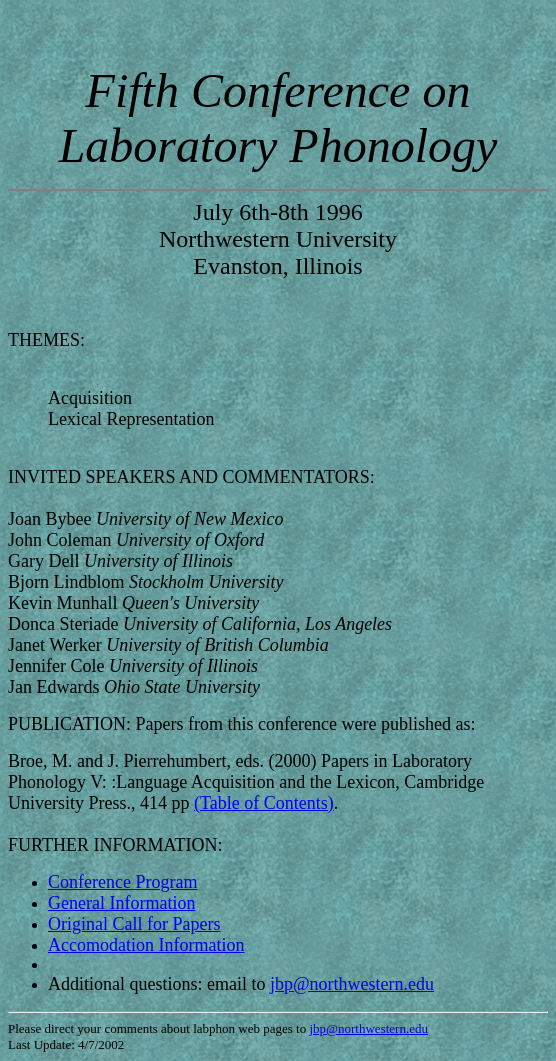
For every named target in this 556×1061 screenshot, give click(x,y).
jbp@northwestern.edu (352, 984)
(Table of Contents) (264, 803)
